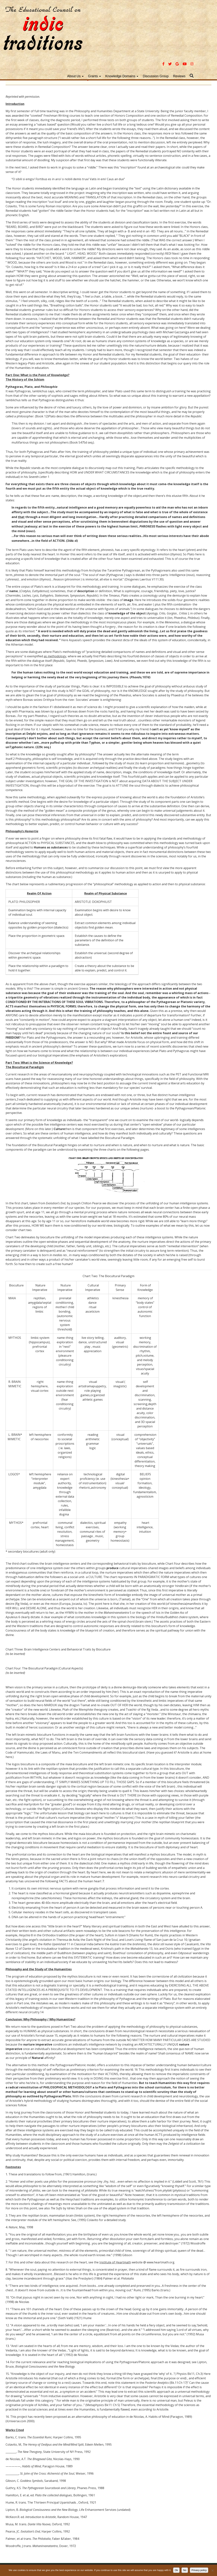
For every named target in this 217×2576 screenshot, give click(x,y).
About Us (93, 32)
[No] (212, 2570)
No (184, 2570)
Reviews (199, 32)
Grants (113, 32)
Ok (176, 2570)
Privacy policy (199, 2570)
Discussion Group (176, 32)
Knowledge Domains (140, 32)
